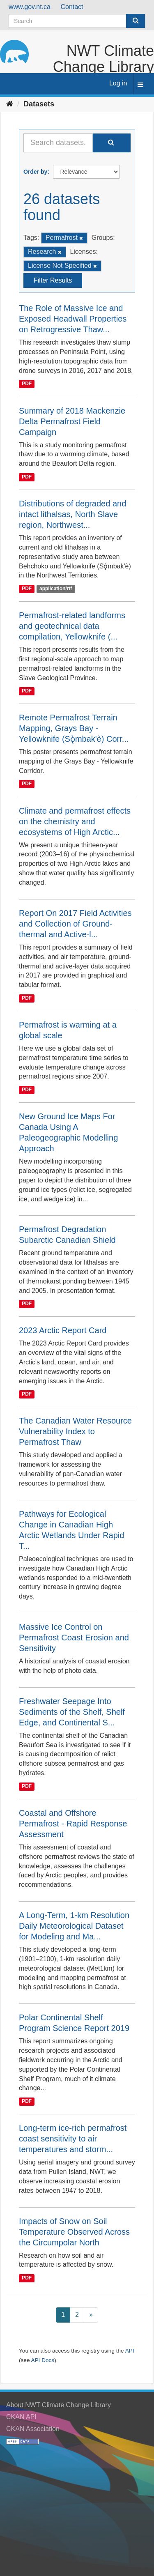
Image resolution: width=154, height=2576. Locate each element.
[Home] (9, 104)
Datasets (38, 104)
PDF (27, 384)
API (129, 2351)
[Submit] (135, 21)
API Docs (42, 2360)
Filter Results (53, 280)
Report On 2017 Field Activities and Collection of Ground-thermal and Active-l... (75, 923)
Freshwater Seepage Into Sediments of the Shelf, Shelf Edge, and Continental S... (72, 1712)
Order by (35, 171)
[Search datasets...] (58, 142)
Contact (71, 6)
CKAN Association (33, 2428)
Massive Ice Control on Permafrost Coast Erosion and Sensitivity (74, 1637)
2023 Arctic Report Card (62, 1330)
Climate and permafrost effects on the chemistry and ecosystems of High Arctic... (75, 821)
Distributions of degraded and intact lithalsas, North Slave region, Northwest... (72, 514)
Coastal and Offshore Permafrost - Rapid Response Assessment (73, 1823)
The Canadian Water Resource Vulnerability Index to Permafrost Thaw (75, 1431)
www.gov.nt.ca (30, 6)
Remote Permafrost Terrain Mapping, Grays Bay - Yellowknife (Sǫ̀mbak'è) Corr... (74, 728)
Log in (118, 83)
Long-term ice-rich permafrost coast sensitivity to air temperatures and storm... (72, 2138)
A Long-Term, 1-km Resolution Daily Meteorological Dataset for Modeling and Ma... (74, 1926)
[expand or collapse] (140, 85)
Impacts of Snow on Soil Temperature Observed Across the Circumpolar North (74, 2232)
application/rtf (55, 588)
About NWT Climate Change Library (58, 2404)
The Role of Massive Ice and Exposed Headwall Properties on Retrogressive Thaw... (72, 319)
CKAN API (21, 2416)
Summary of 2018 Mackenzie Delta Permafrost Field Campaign (72, 421)
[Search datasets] (77, 21)
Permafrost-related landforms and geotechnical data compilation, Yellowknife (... (72, 626)
